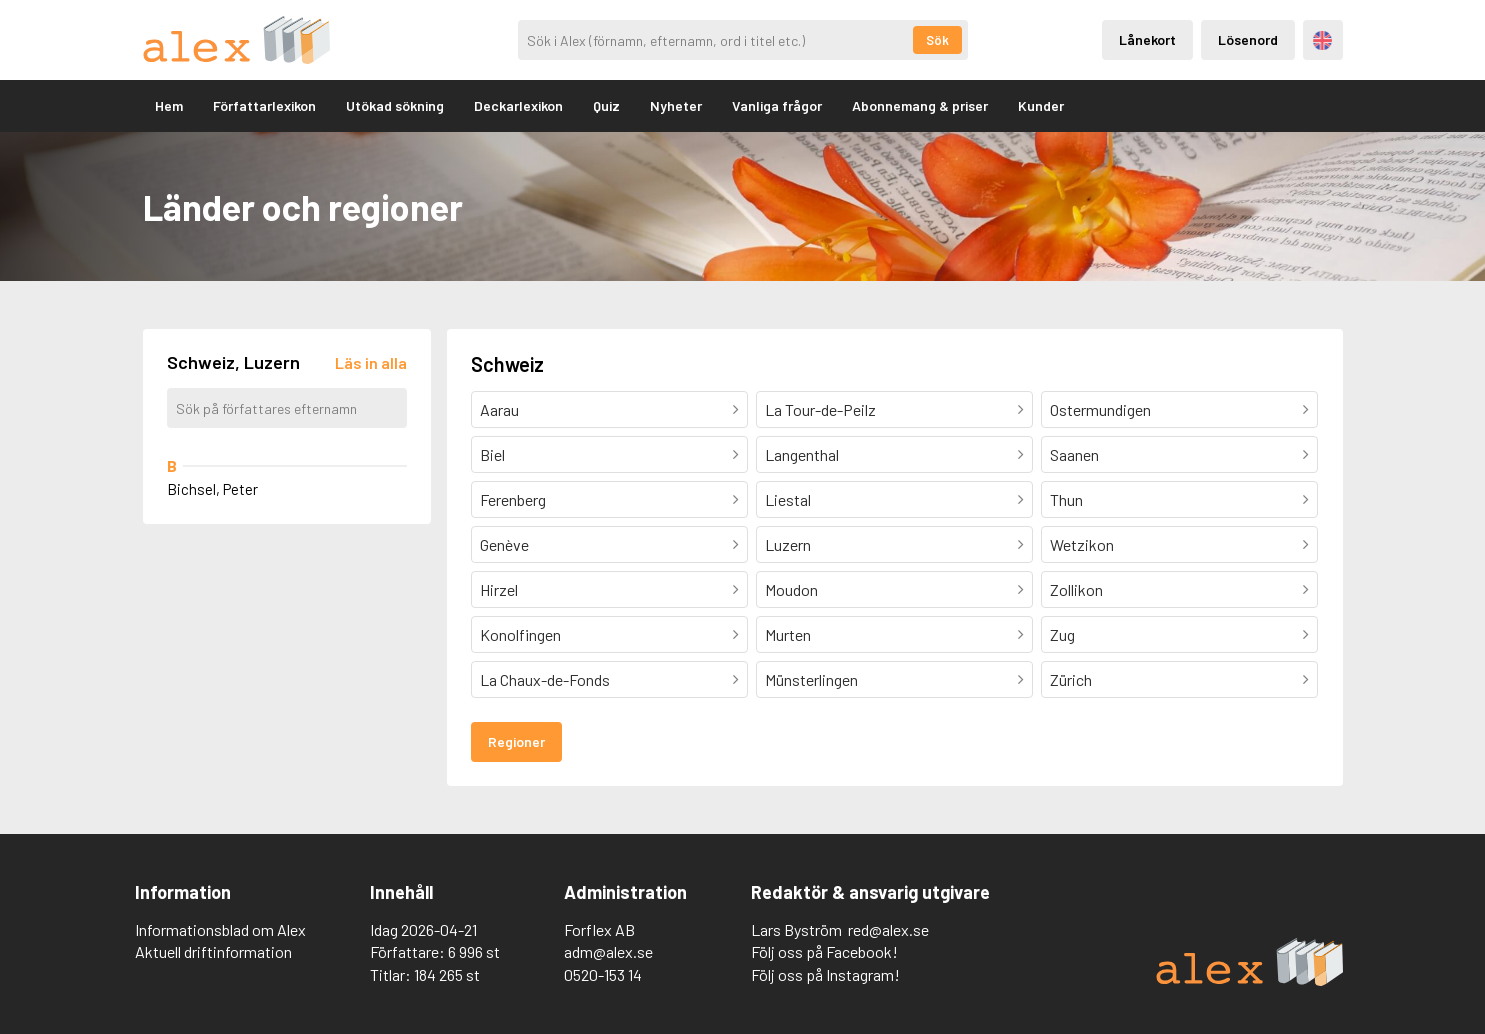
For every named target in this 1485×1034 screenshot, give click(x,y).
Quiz (606, 105)
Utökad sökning (395, 105)
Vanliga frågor (777, 105)
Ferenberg (513, 499)
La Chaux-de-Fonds (545, 679)
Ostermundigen (1100, 409)
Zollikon (1076, 589)
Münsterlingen (811, 679)
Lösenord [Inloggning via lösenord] (1248, 39)
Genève (504, 544)
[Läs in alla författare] (371, 362)
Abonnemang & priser (920, 105)
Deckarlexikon (518, 105)
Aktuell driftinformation (213, 951)
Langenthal (802, 454)
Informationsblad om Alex (220, 929)
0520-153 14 (603, 974)
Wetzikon (1082, 544)
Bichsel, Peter (212, 489)
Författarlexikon (264, 105)
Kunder (1041, 105)
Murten (788, 634)
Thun (1066, 499)
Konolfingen (520, 634)
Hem (169, 105)
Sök (937, 40)
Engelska (1322, 40)
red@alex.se (888, 929)
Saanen (1074, 454)
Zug (1062, 634)
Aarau (499, 409)
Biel (492, 454)
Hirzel (499, 589)
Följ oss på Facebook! (824, 951)
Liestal (788, 499)
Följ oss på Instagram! (825, 974)
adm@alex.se (608, 951)
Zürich (1071, 679)
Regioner (516, 741)
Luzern (788, 544)
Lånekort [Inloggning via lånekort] (1147, 39)
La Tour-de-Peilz (820, 409)
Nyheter (676, 105)
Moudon (791, 589)
